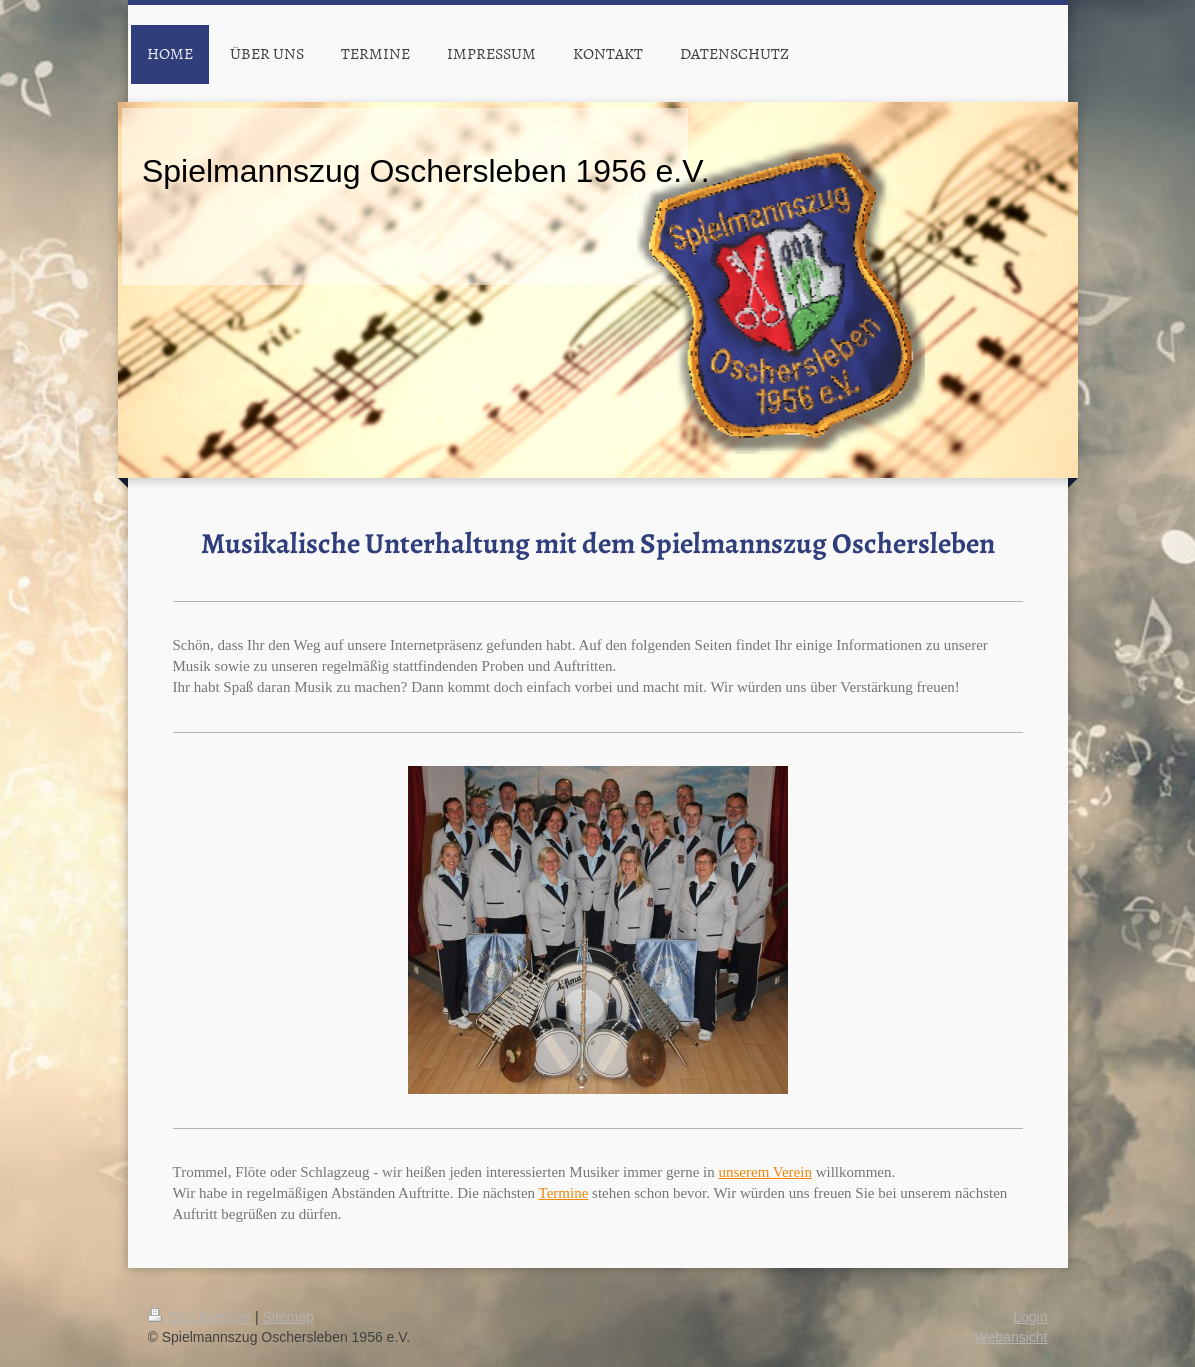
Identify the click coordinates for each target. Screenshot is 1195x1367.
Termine (564, 1193)
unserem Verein (764, 1172)
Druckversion (201, 1317)
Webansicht (1011, 1337)
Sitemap (288, 1317)
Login (1030, 1317)
